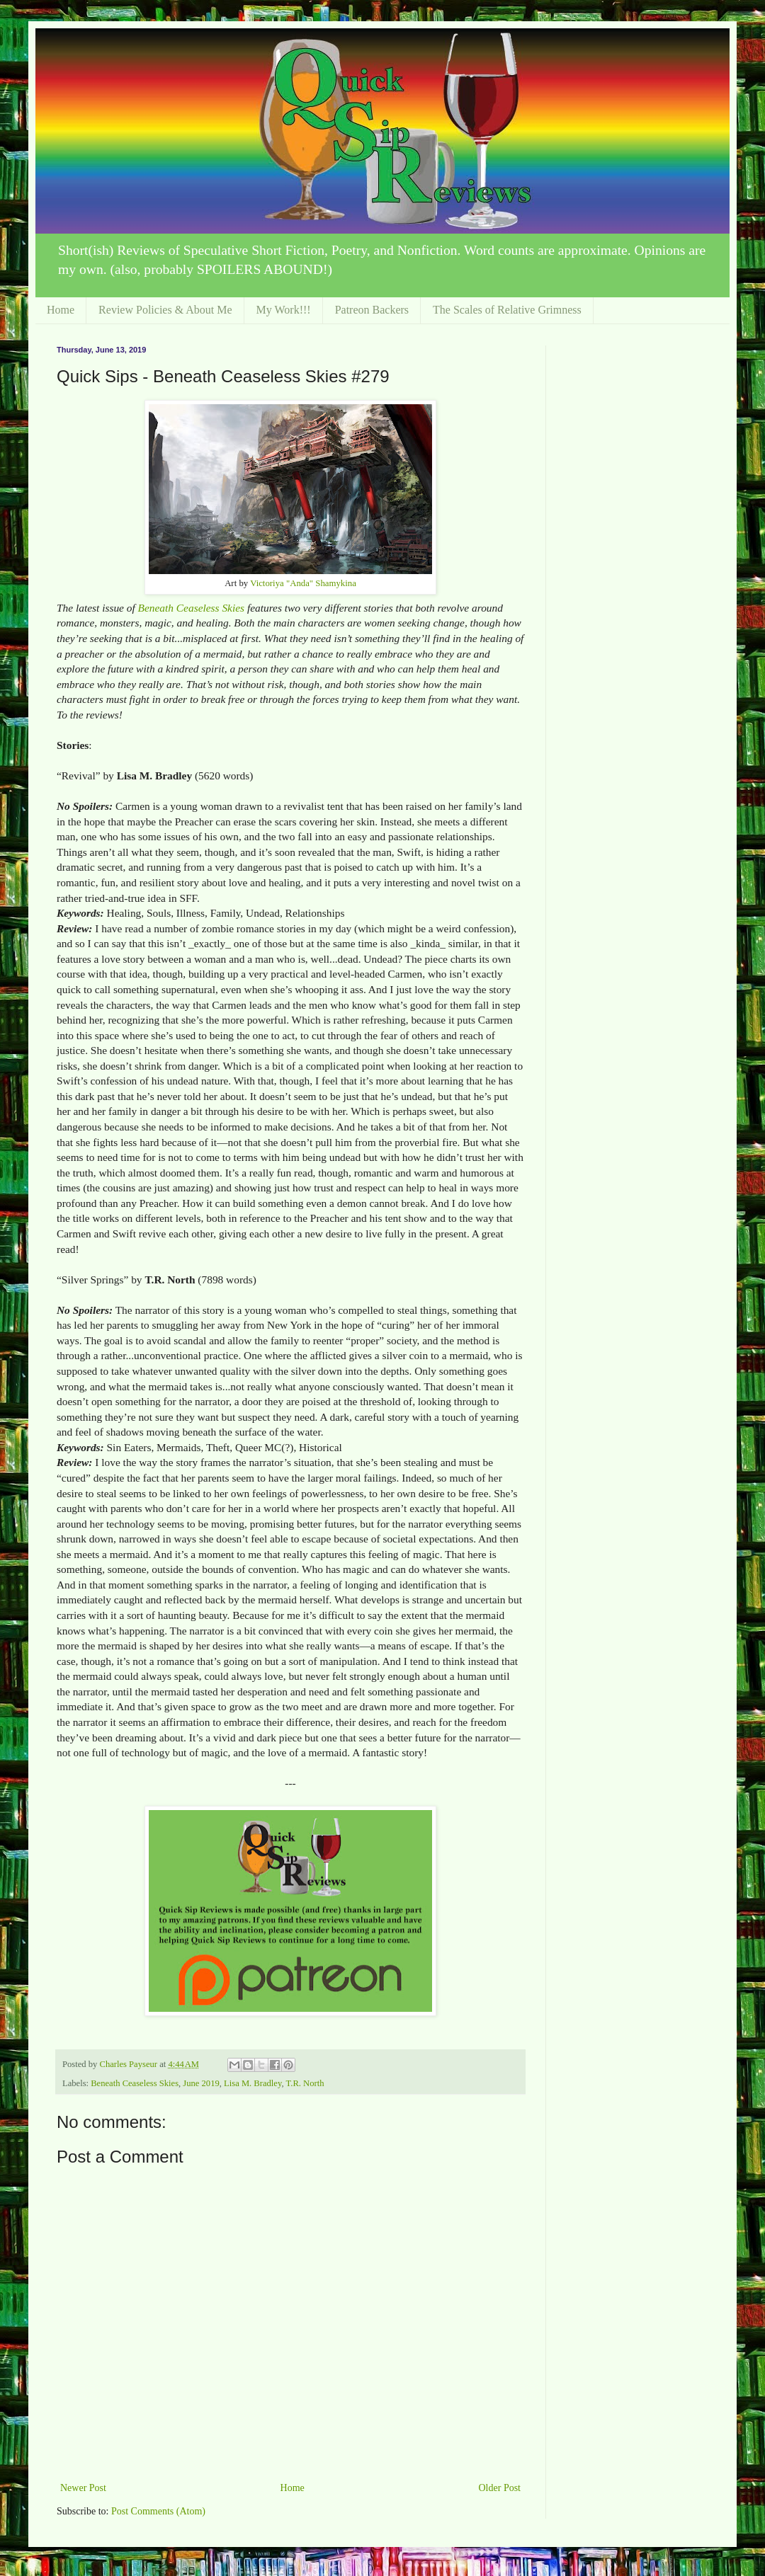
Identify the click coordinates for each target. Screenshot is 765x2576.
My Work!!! (283, 310)
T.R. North (305, 2083)
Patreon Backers (372, 310)
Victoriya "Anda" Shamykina (303, 583)
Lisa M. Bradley (252, 2083)
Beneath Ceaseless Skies (191, 608)
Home (60, 310)
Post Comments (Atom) (158, 2511)
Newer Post (83, 2488)
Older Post (500, 2488)
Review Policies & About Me (165, 310)
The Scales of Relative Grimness (507, 310)
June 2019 (201, 2083)
